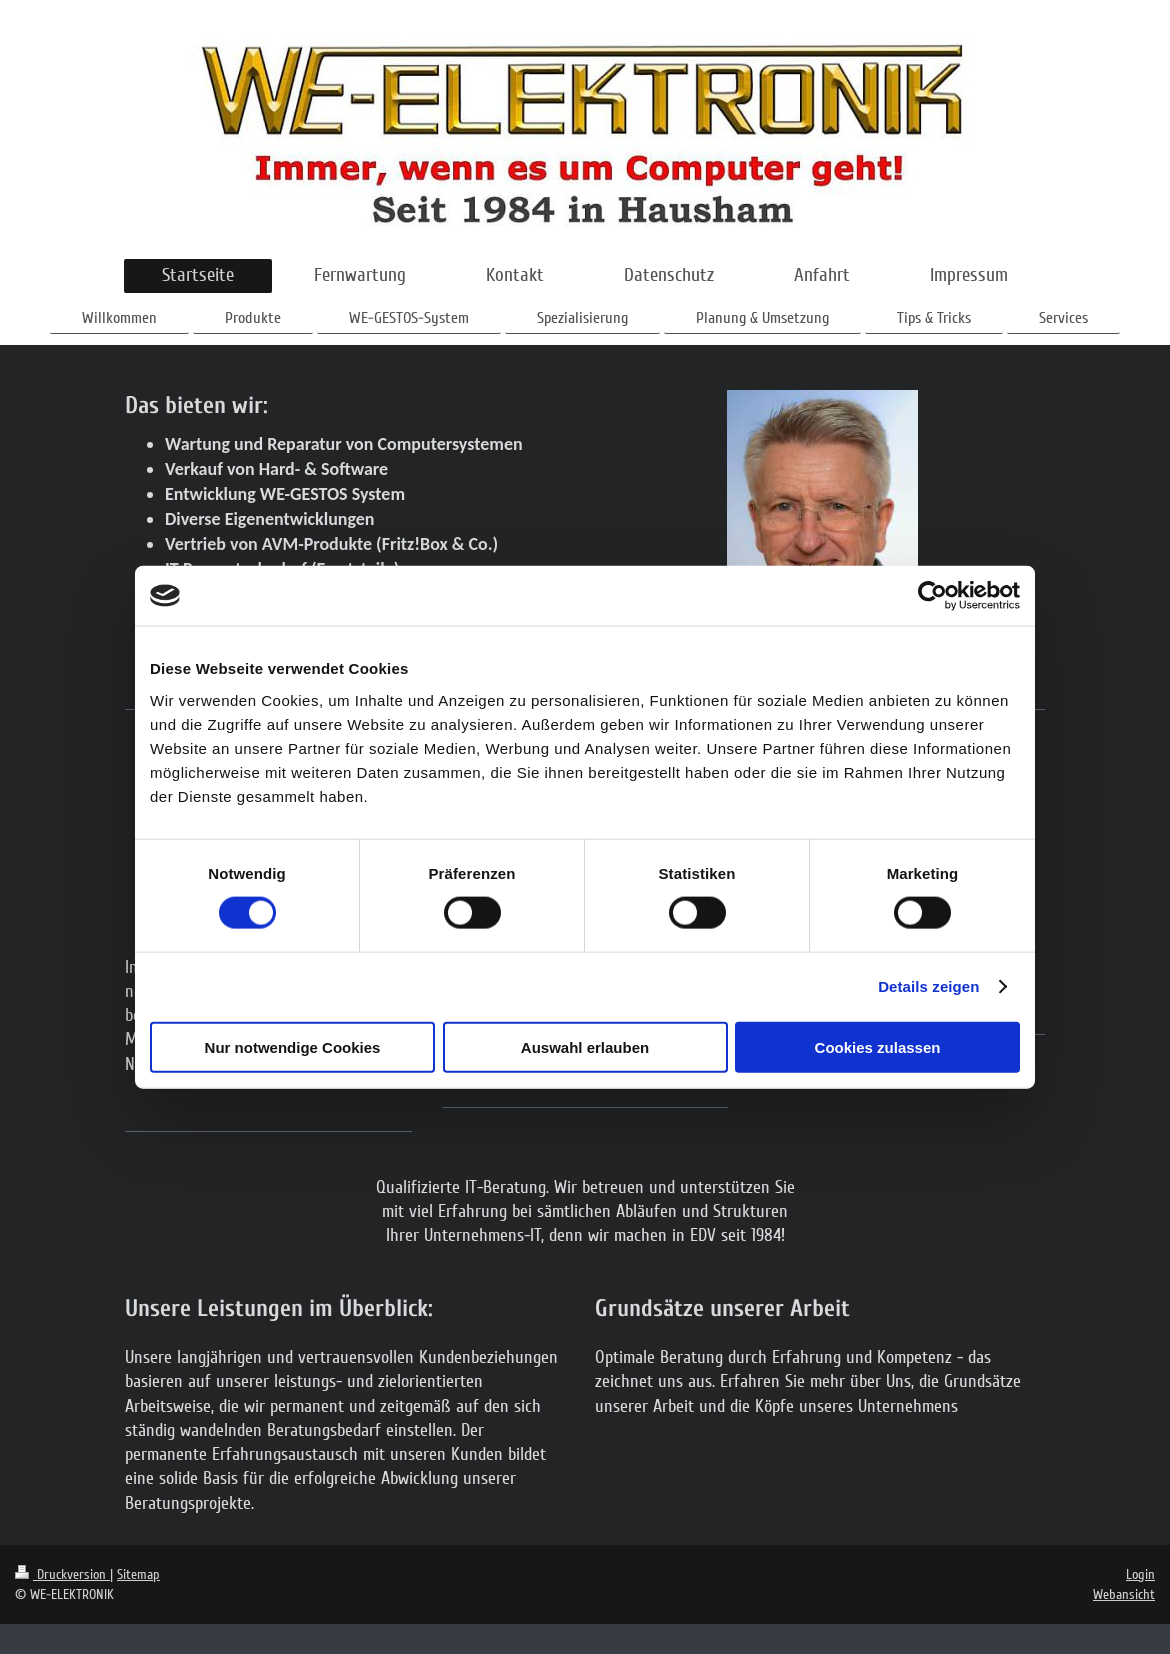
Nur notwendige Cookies (293, 1046)
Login (1140, 1574)
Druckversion (62, 1574)
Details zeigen (928, 986)
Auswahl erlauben (585, 1046)
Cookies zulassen (878, 1046)
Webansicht (1124, 1594)
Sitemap (138, 1574)
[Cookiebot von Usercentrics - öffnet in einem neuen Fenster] (932, 596)
